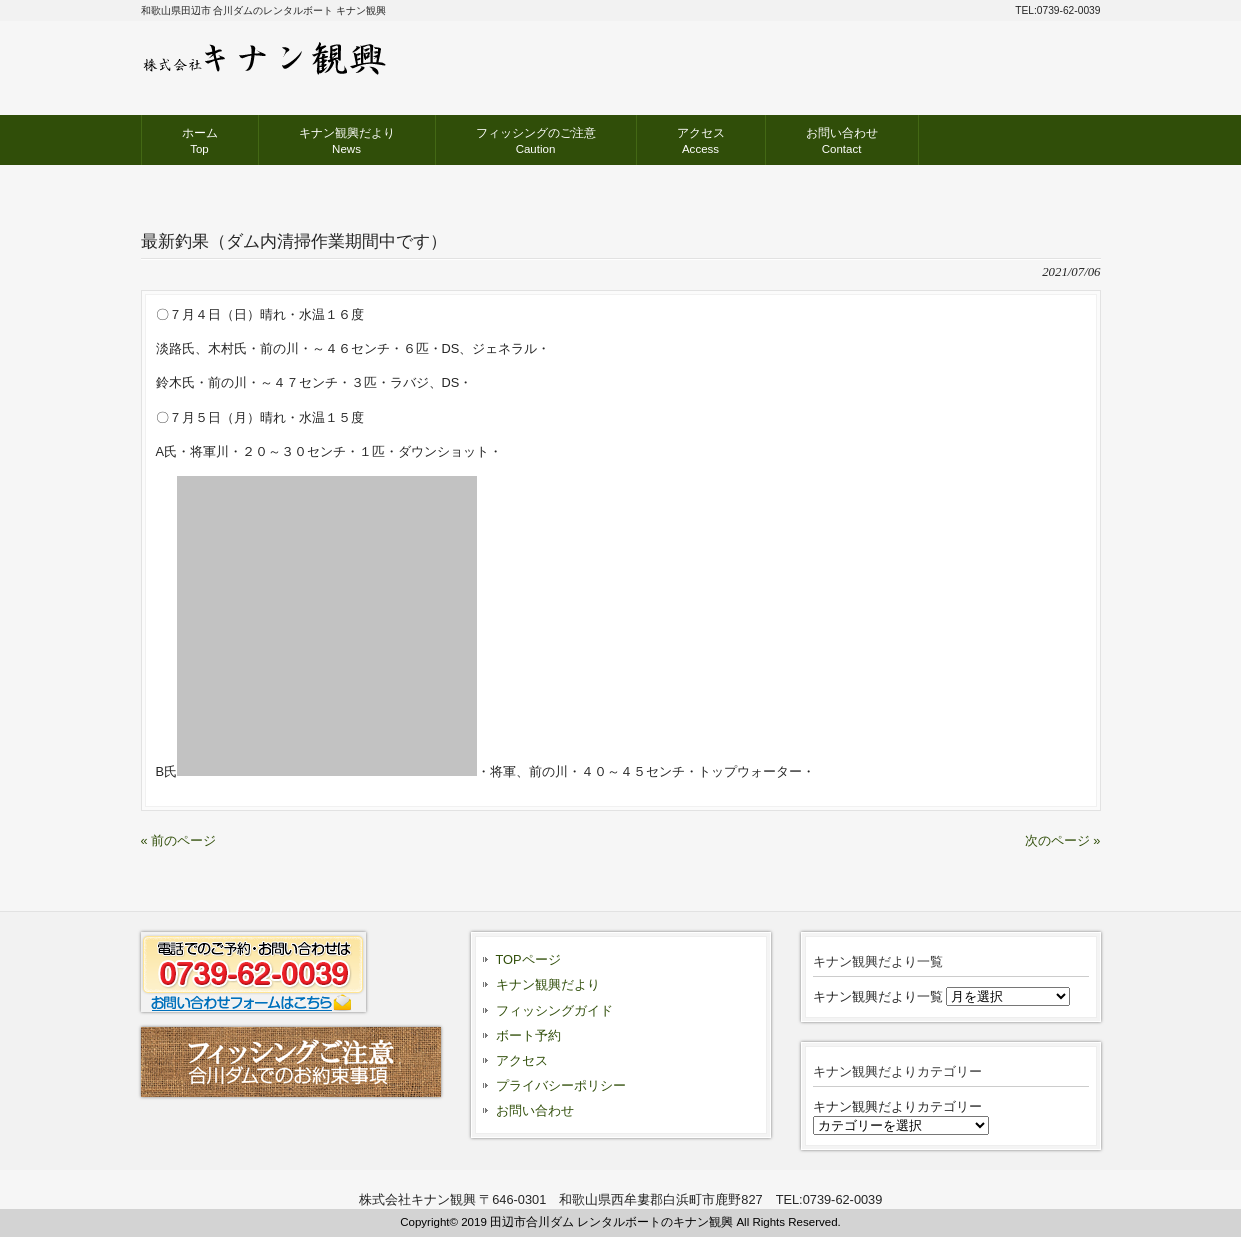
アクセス (522, 1060)
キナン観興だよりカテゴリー (897, 1106)
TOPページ (528, 959)
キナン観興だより (548, 984)
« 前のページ (179, 840)
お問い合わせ (535, 1110)
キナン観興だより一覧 (878, 996)
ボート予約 (528, 1035)
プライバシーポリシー (561, 1085)
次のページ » (1063, 840)
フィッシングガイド (554, 1010)
